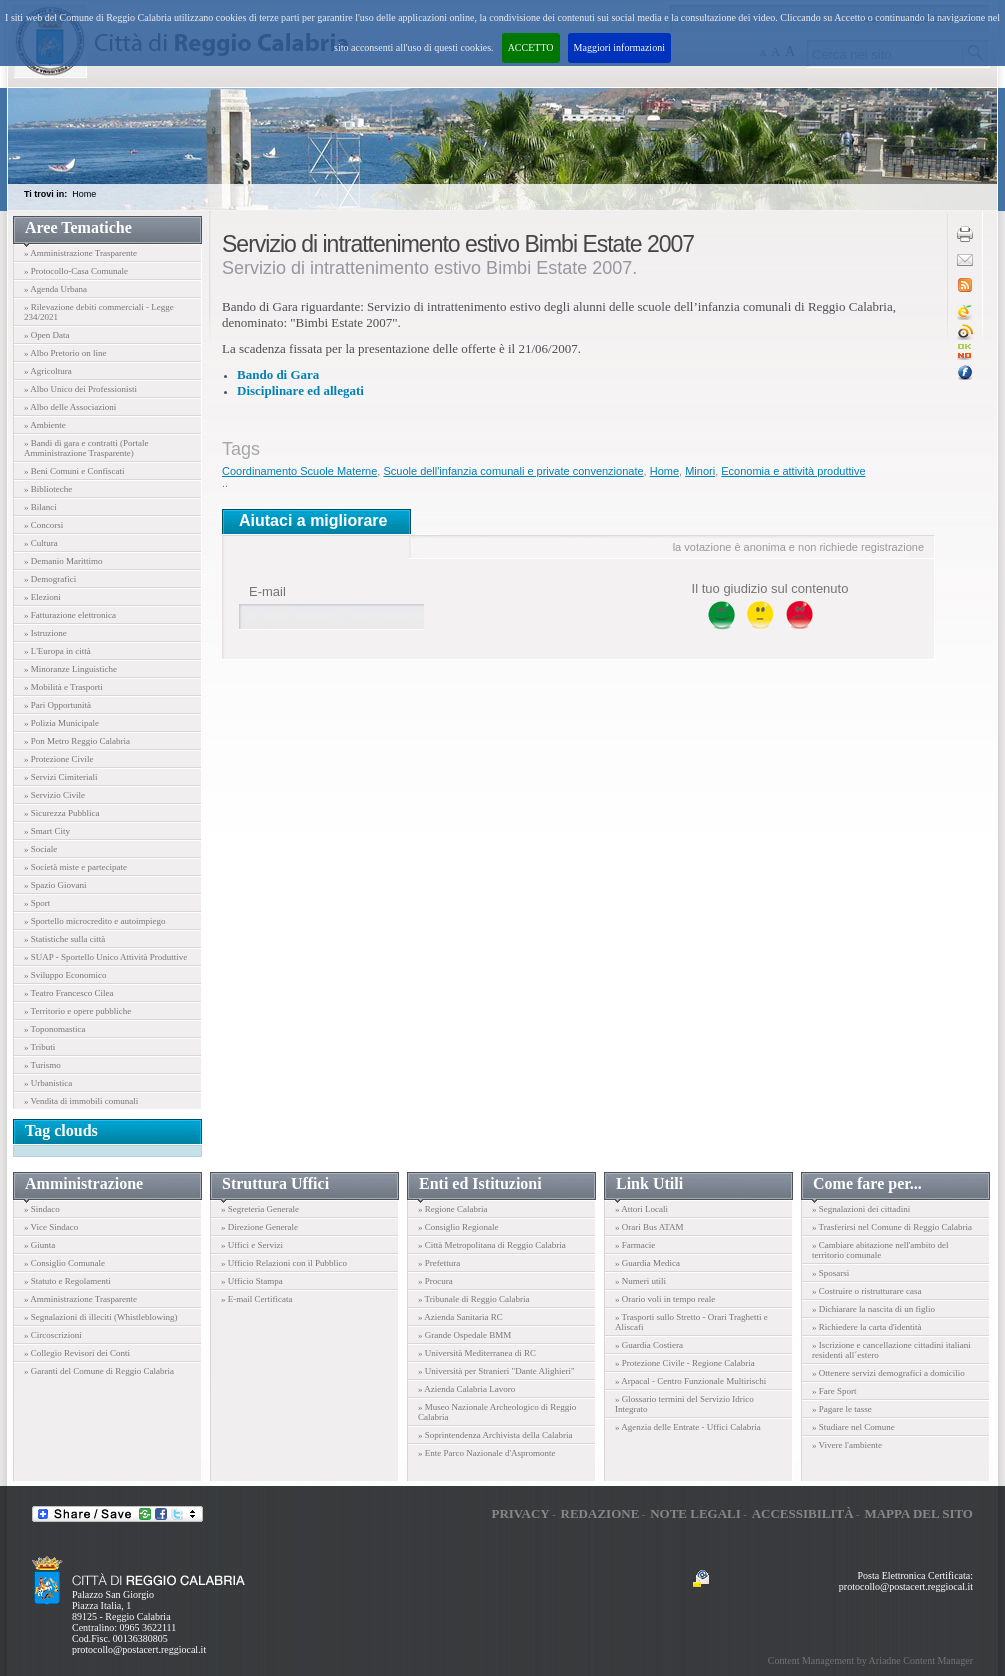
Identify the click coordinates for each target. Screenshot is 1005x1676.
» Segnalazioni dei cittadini (861, 1209)
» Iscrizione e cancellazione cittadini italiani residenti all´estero (891, 1350)
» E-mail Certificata (256, 1299)
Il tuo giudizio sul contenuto (770, 588)
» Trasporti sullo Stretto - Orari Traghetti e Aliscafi (691, 1322)
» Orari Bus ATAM (649, 1227)
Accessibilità (803, 1513)
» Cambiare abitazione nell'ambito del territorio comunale (880, 1250)
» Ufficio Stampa (252, 1281)
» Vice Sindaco (51, 1227)
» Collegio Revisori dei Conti (77, 1353)
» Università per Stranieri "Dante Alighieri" (496, 1371)
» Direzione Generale (259, 1227)
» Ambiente (45, 425)
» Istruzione (45, 633)
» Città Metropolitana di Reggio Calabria (492, 1245)
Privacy (520, 1513)
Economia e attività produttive (793, 471)
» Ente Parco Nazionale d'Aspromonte (487, 1453)
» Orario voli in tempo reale (665, 1299)
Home (84, 194)
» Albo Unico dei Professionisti (80, 389)
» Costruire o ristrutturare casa (866, 1291)
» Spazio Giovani (55, 885)
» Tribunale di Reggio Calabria (474, 1299)
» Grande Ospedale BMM (464, 1335)
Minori (700, 471)
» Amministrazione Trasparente (80, 253)
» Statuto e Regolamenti (67, 1281)
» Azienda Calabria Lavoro (466, 1389)
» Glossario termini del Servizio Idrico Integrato (684, 1404)
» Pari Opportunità (57, 705)
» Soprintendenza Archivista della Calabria (495, 1435)
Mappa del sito (918, 1513)
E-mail (267, 591)
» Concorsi (43, 525)
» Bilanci (40, 507)
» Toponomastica (54, 1029)
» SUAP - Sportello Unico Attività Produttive (105, 957)
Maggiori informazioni (619, 47)
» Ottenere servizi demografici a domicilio (888, 1373)
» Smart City (47, 831)
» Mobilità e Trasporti (63, 687)
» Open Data (46, 335)
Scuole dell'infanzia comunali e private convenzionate (513, 471)
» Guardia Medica (647, 1263)
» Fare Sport (834, 1391)
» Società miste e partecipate (75, 867)
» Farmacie (635, 1245)
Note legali (695, 1513)
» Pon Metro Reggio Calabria (77, 741)
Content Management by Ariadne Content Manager (870, 1660)
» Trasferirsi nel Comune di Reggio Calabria (892, 1227)
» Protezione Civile (59, 759)
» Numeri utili (640, 1281)
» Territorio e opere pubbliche (77, 1011)
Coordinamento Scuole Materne (299, 471)
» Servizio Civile (54, 795)
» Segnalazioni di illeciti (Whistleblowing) (100, 1317)
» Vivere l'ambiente (847, 1445)
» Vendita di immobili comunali (81, 1101)
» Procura (435, 1281)
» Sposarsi (830, 1273)
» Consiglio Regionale (458, 1227)
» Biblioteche (48, 489)
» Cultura (41, 543)
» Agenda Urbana (55, 289)
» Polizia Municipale (61, 723)
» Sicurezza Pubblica (61, 813)
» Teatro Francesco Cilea (68, 993)
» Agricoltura (48, 371)
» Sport (37, 903)
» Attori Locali (641, 1209)
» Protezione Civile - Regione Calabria (685, 1363)
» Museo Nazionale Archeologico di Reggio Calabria (497, 1412)
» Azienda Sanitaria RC (460, 1317)
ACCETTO (531, 47)
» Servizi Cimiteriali (61, 777)
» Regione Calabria (452, 1209)
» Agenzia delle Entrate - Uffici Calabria (688, 1427)
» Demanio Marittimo (63, 561)
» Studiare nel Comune (853, 1427)
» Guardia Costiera (649, 1345)
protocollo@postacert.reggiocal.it (139, 1649)
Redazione (600, 1513)
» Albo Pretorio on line (65, 353)
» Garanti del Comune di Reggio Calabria (99, 1371)
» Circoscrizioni (53, 1335)
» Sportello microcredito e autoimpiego (94, 921)
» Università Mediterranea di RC (477, 1353)
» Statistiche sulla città (64, 939)
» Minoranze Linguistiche (70, 669)
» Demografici (50, 579)
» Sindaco (42, 1209)
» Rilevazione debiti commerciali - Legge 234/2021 (99, 312)
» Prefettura (439, 1263)
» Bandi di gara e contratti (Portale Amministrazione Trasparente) (86, 448)
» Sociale (40, 849)
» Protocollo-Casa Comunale (76, 271)
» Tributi (39, 1047)
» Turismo (42, 1065)
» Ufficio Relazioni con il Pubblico (284, 1263)
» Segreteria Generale (260, 1209)
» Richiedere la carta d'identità (867, 1327)
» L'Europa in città (57, 651)
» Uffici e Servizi (252, 1245)
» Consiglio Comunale (64, 1263)
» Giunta (39, 1245)
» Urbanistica (48, 1083)
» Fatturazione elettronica (70, 615)
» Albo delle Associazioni (70, 407)
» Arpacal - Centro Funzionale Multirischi (690, 1381)
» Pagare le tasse (842, 1409)
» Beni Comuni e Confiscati (74, 471)
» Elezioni (42, 597)
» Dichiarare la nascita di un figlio (873, 1309)
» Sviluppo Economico (65, 975)
